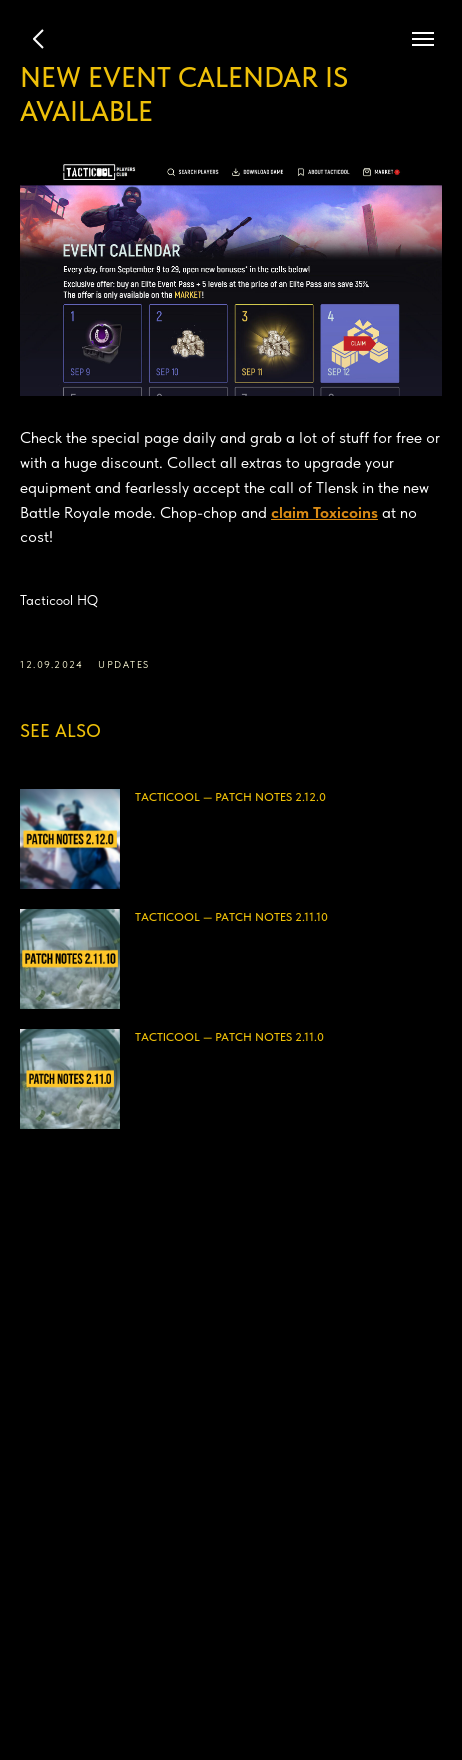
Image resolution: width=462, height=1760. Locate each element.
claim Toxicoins (324, 512)
